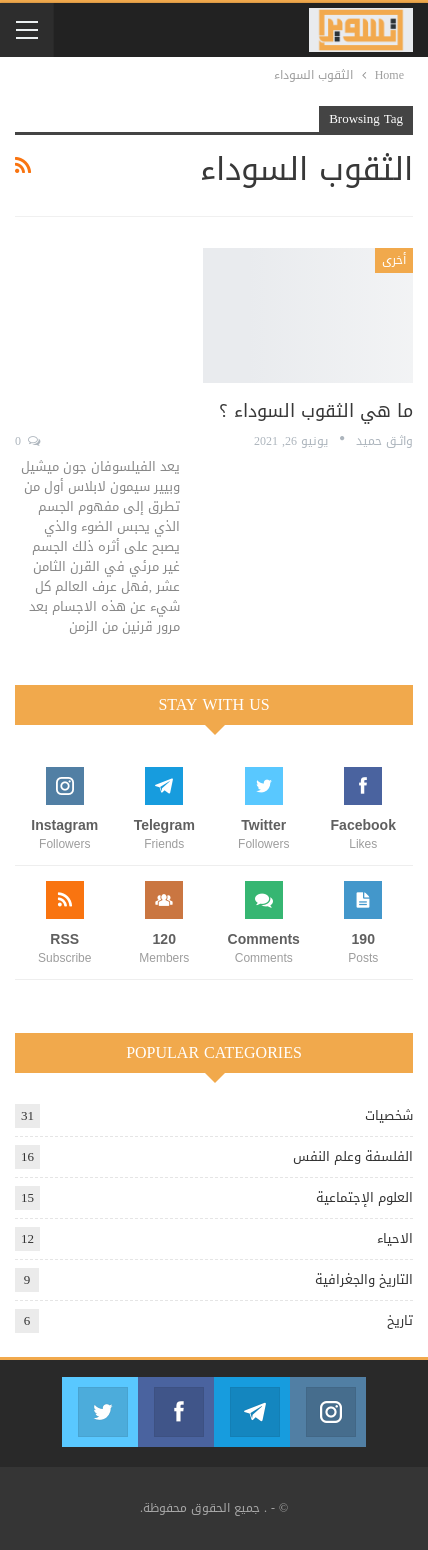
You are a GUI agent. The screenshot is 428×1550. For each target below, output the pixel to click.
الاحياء (395, 1238)
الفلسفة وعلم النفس (353, 1156)
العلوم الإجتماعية (364, 1197)
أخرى (394, 260)
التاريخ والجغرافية (364, 1279)
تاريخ (400, 1320)
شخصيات (389, 1115)
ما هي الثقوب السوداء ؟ (316, 411)
